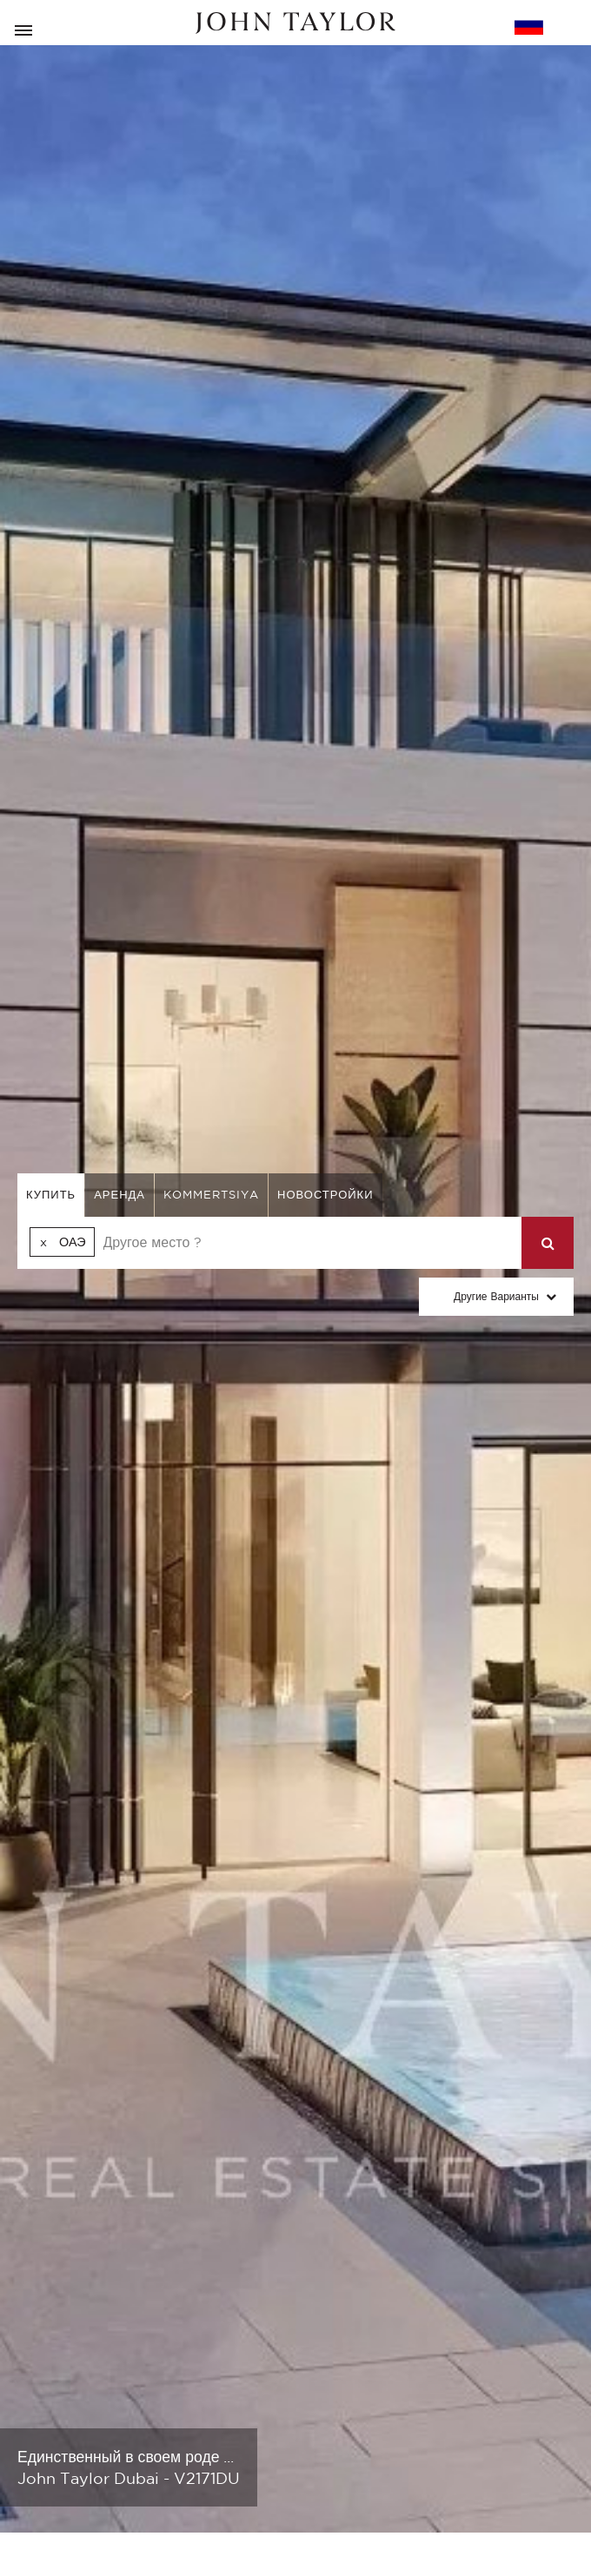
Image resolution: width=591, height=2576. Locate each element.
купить (51, 1194)
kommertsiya (211, 1194)
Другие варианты (496, 1296)
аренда (119, 1194)
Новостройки (325, 1194)
